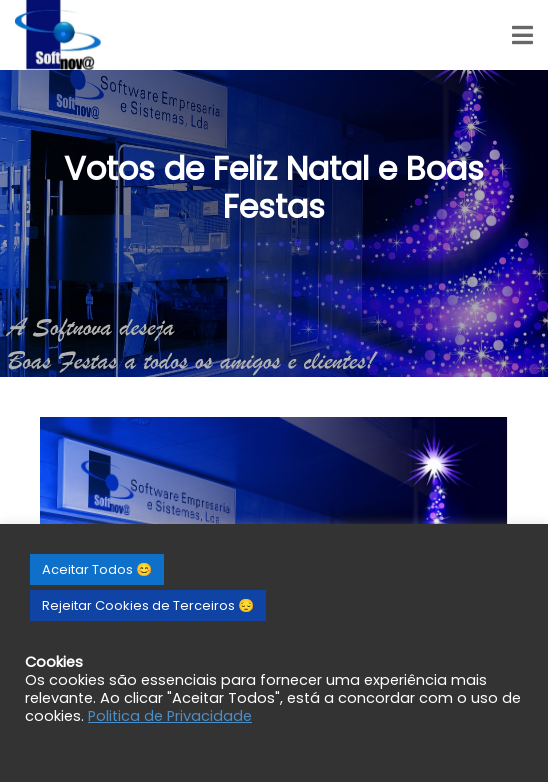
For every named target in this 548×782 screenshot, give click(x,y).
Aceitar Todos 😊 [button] (97, 569)
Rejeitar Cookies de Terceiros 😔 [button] (148, 605)
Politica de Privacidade (170, 716)
